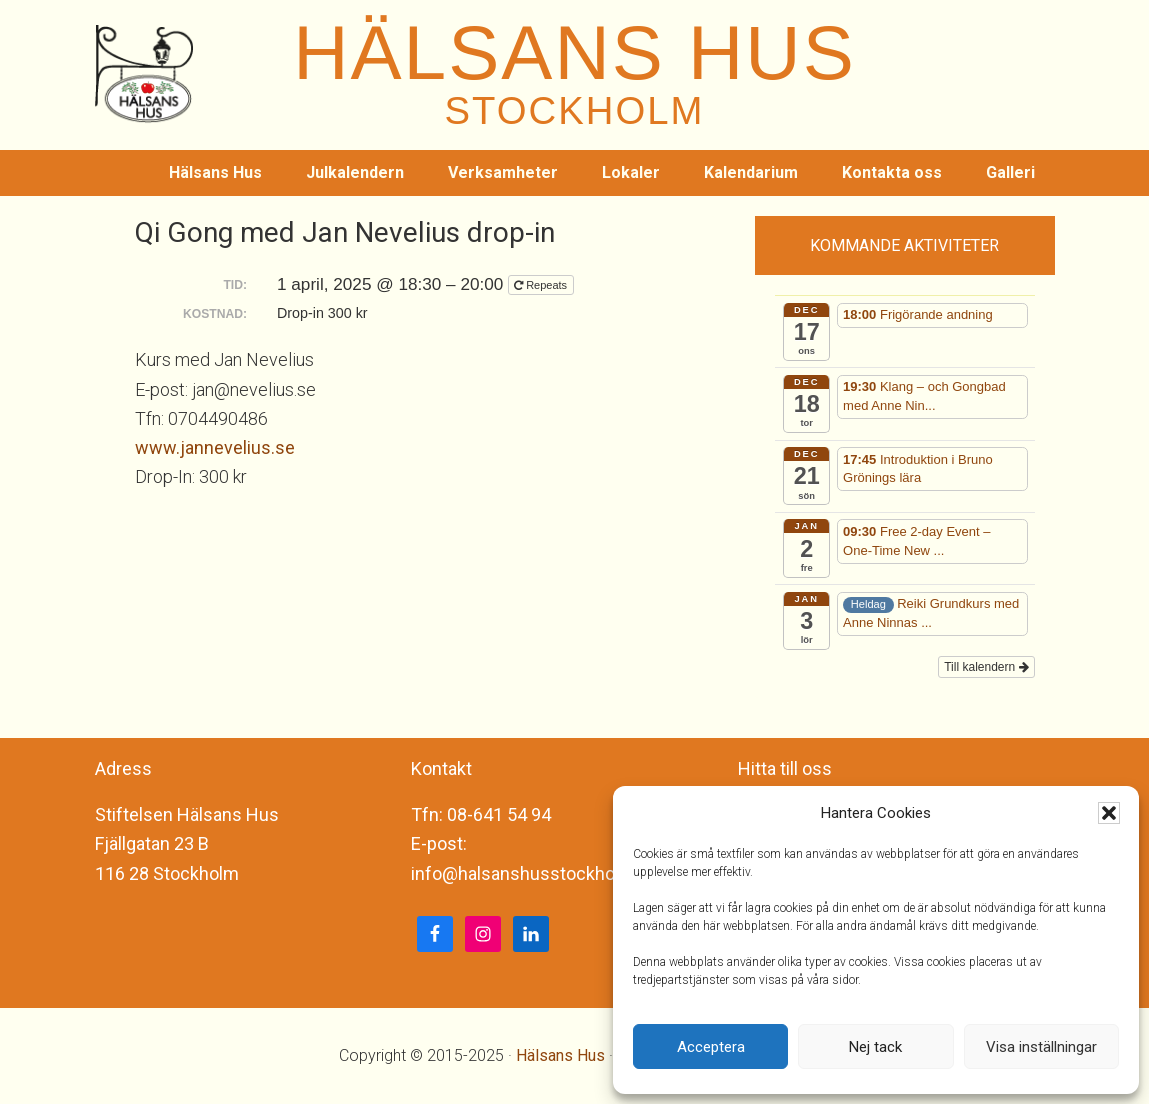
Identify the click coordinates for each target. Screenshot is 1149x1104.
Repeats (542, 285)
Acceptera (711, 1047)
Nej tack (875, 1047)
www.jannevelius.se (215, 447)
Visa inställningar (1041, 1047)
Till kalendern (986, 667)
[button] (1109, 813)
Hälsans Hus (560, 1055)
